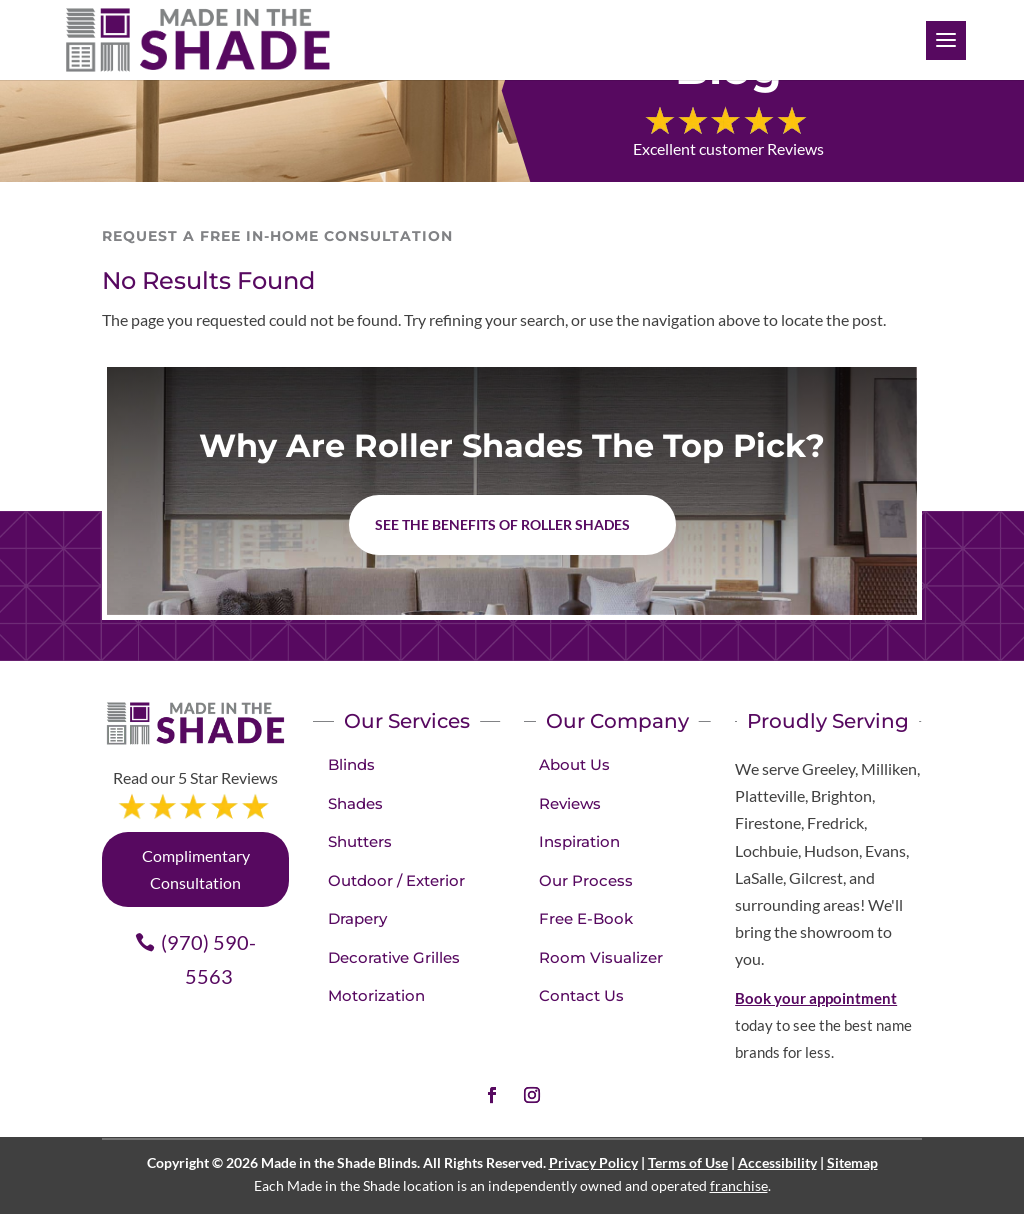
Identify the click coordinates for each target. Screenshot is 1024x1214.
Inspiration (579, 841)
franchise (739, 1185)
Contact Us (581, 995)
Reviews (570, 803)
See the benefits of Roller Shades (502, 524)
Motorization (376, 995)
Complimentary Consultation (196, 869)
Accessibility (777, 1162)
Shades (355, 803)
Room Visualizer (601, 957)
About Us (574, 764)
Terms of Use (688, 1162)
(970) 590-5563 (208, 959)
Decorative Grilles (394, 957)
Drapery (357, 918)
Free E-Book (586, 918)
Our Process (586, 880)
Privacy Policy (593, 1162)
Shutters (360, 841)
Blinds (351, 764)
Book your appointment (816, 998)
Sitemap (852, 1162)
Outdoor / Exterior (396, 880)
